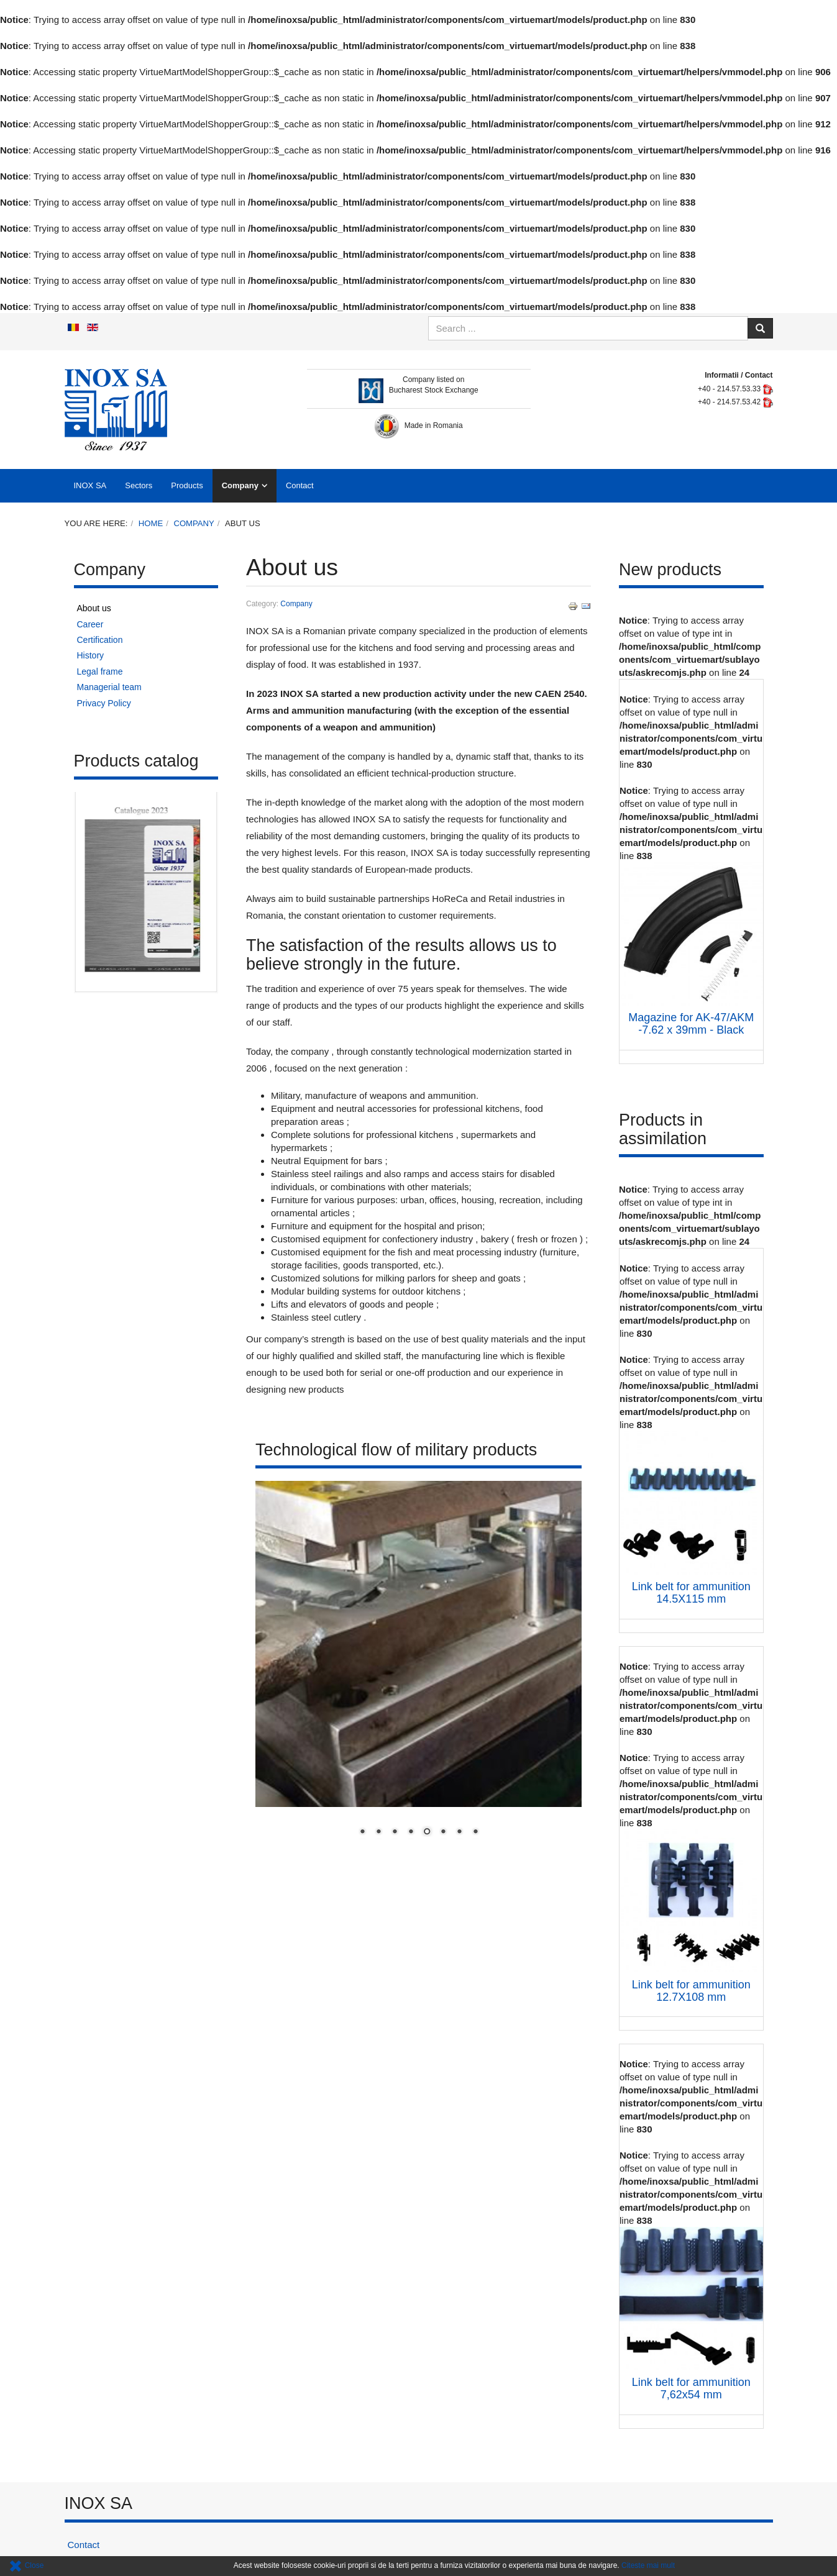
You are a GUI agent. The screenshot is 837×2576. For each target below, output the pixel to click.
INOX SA (90, 485)
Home (151, 523)
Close (26, 2565)
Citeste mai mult (648, 2565)
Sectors (138, 485)
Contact (300, 485)
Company (240, 485)
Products (187, 485)
